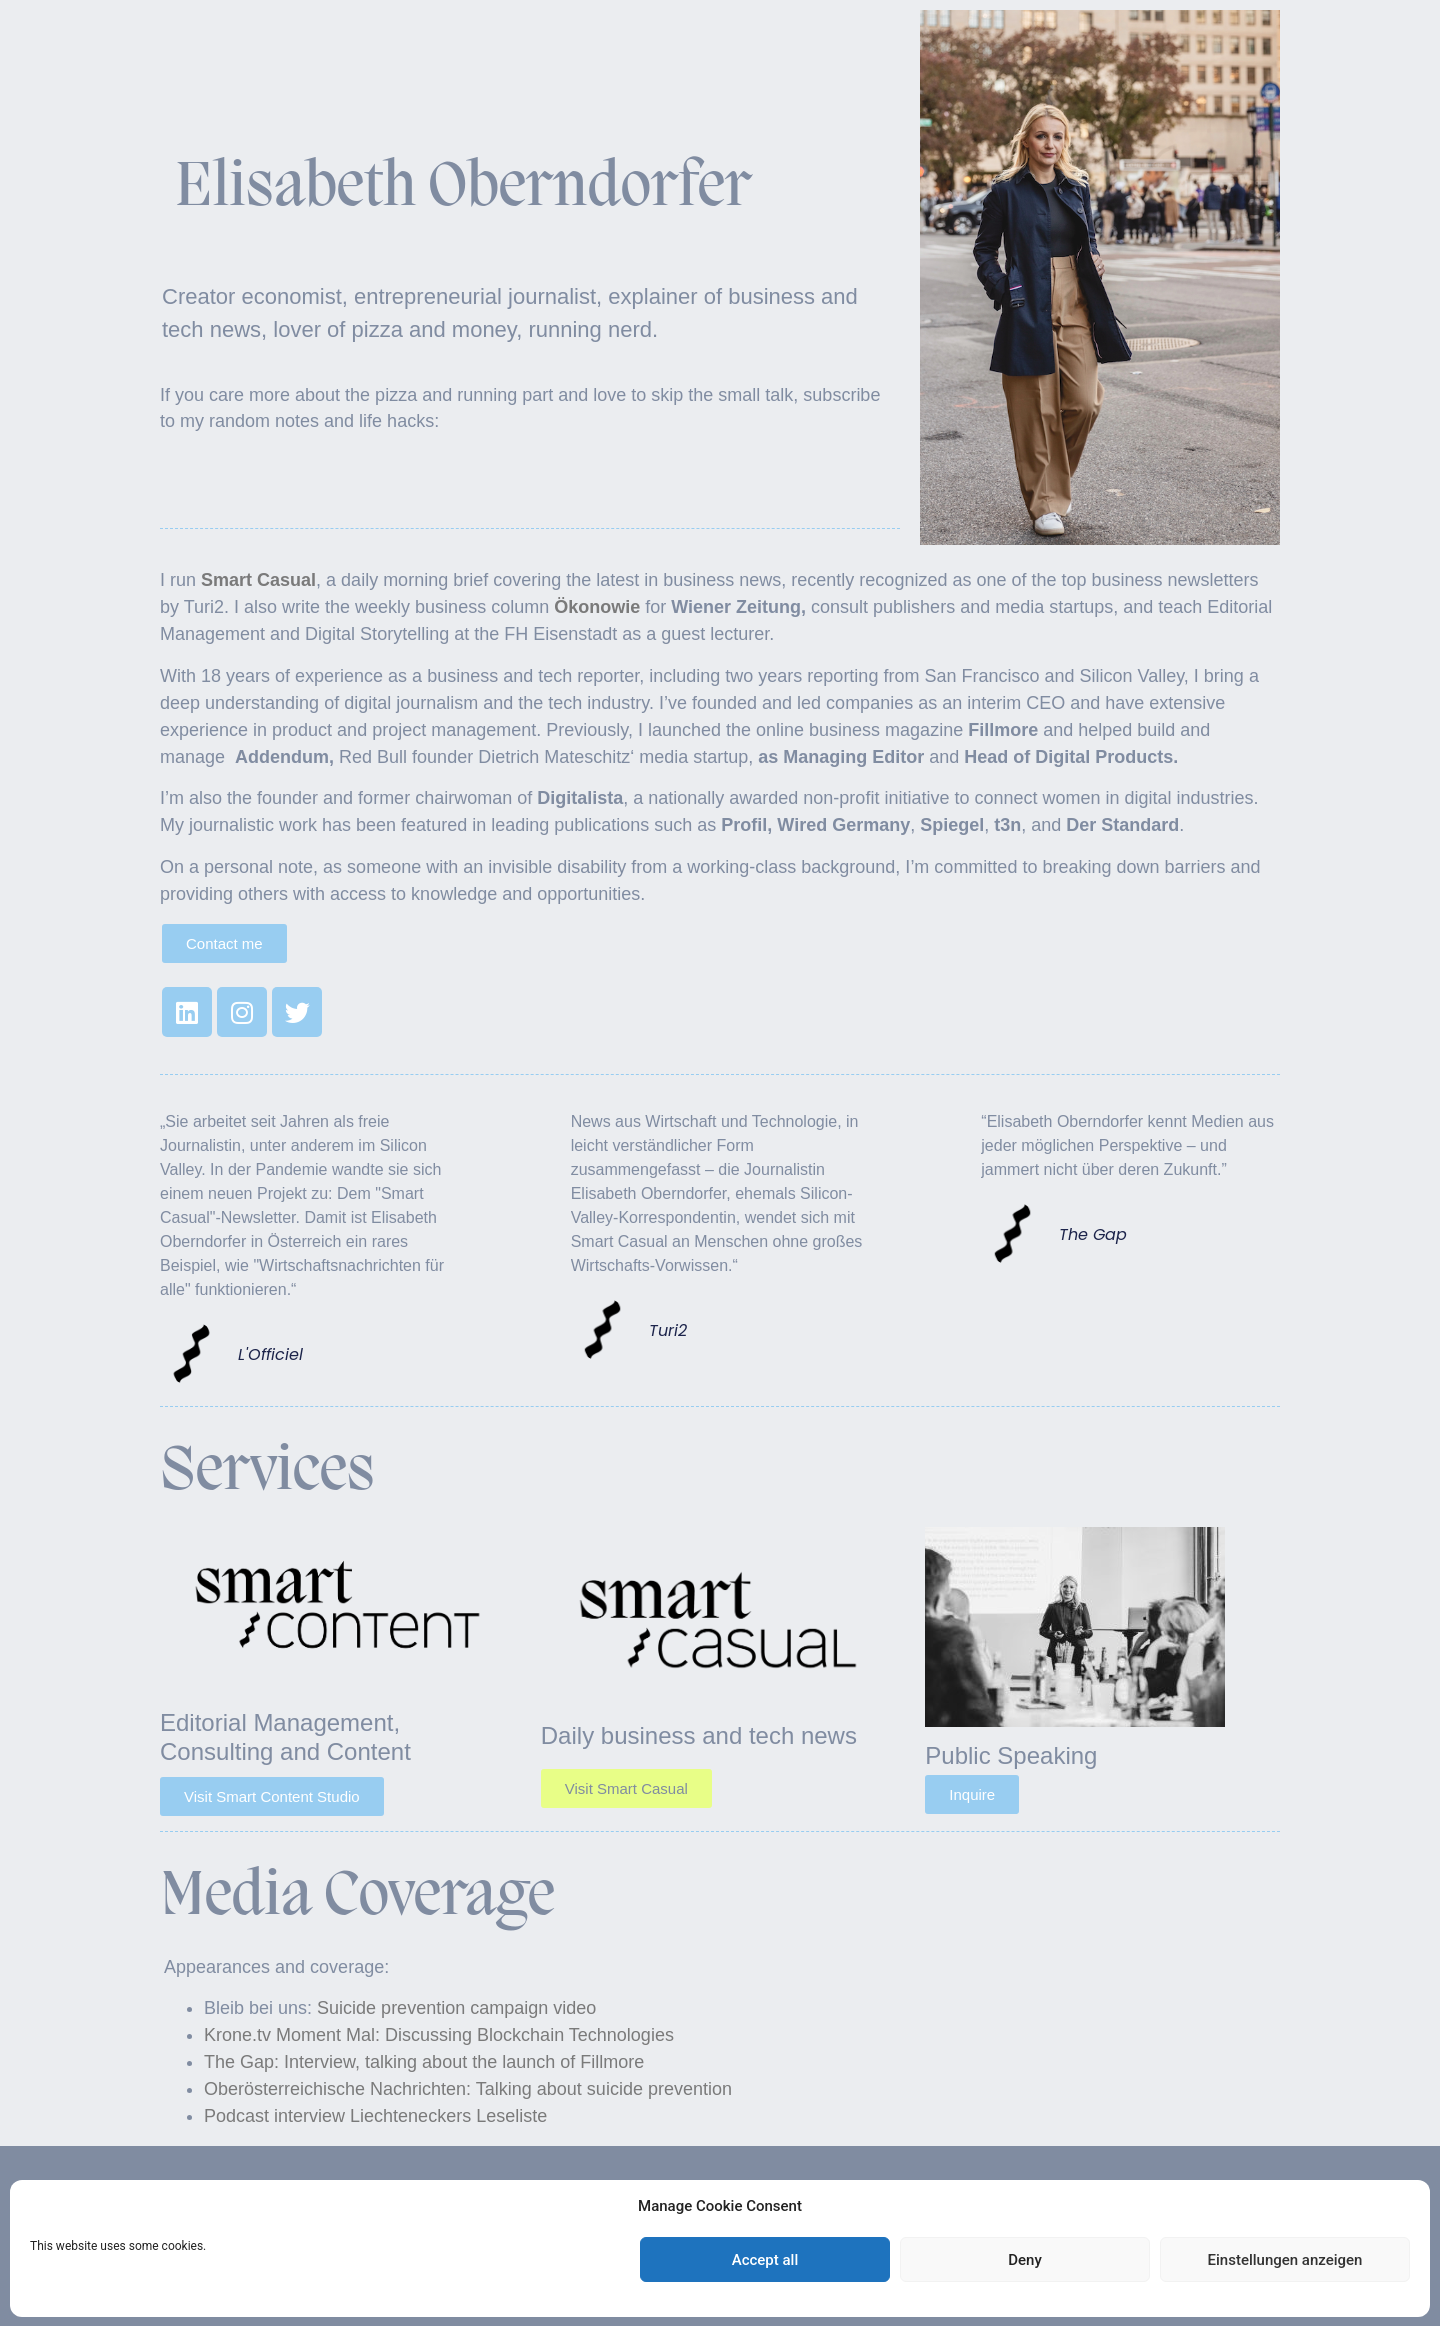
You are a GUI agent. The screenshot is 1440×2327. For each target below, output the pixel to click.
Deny (1025, 2260)
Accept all (765, 2260)
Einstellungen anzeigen (1285, 2260)
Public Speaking (1011, 1755)
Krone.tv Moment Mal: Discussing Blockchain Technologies (439, 2035)
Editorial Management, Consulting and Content (285, 1737)
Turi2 (668, 1331)
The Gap (1093, 1235)
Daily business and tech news (699, 1735)
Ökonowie (597, 607)
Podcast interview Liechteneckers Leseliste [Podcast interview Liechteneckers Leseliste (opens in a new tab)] (375, 2116)
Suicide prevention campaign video (454, 2008)
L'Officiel (270, 1355)
